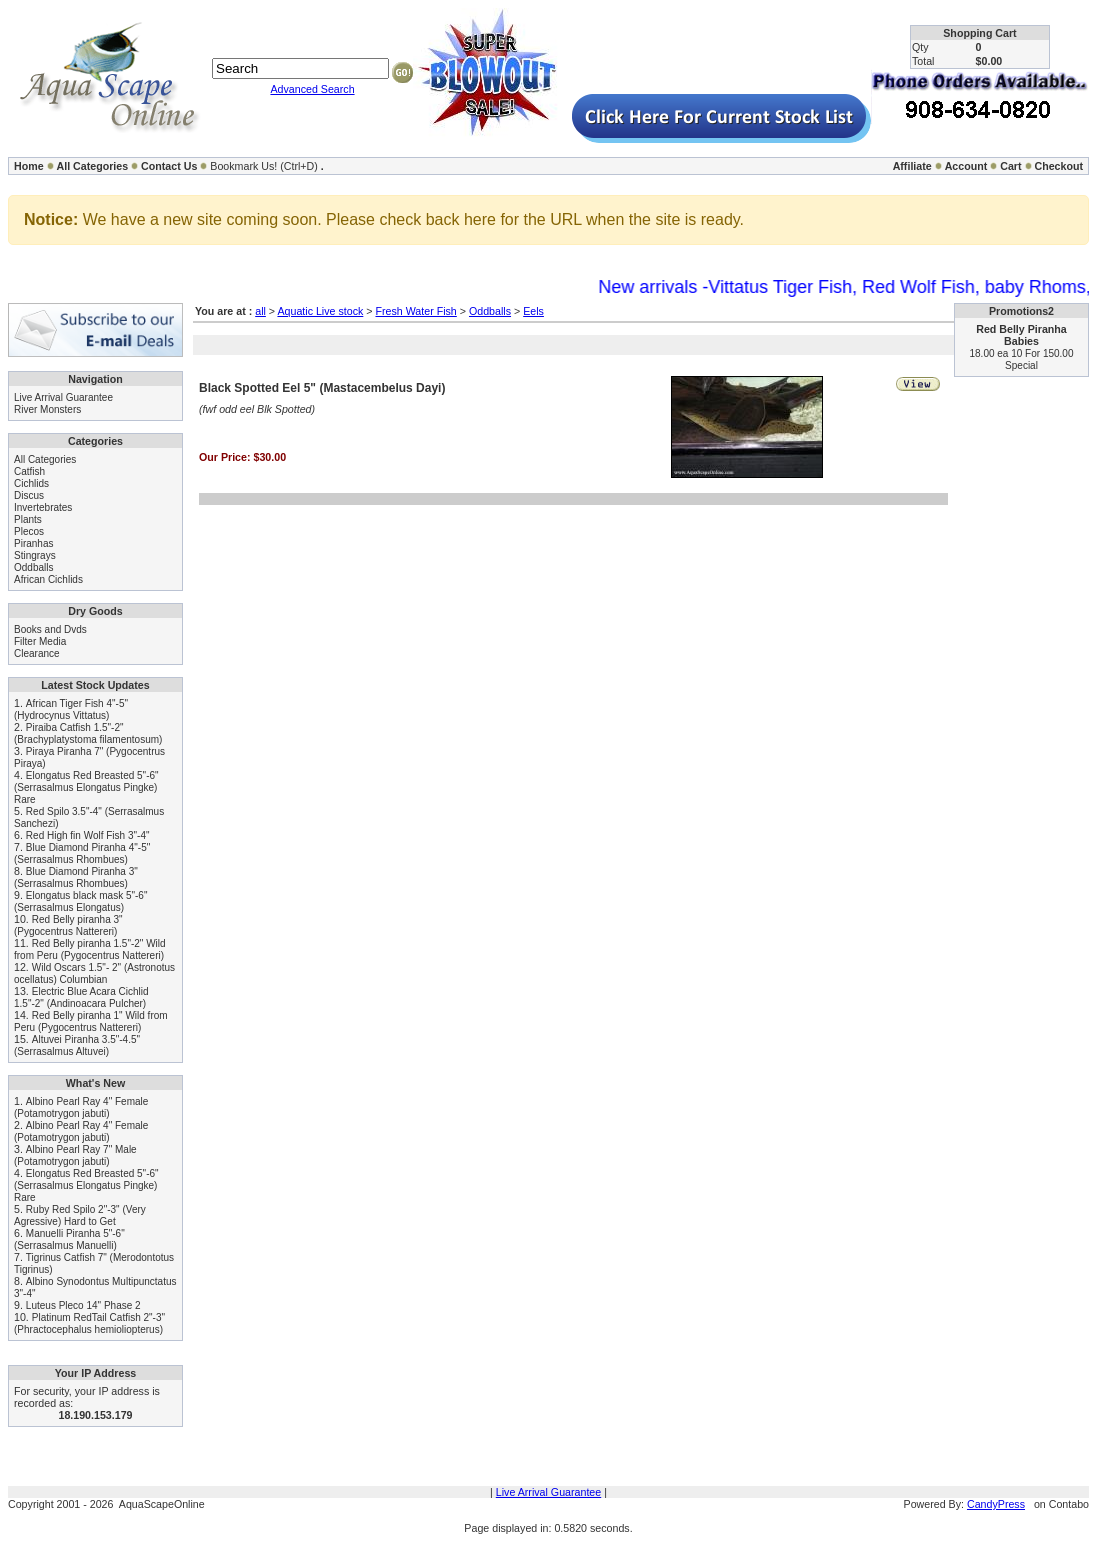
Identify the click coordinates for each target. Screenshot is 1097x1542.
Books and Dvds (50, 629)
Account (966, 166)
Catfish (29, 471)
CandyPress (996, 1504)
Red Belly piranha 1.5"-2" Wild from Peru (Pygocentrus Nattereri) (90, 949)
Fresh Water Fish (415, 311)
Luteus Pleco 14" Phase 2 (83, 1305)
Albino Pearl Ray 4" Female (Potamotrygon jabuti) (81, 1107)
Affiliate (912, 166)
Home (29, 166)
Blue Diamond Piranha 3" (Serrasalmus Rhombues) (76, 877)
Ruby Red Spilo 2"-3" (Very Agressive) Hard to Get (80, 1215)
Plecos (29, 531)
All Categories (93, 166)
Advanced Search (312, 89)
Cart (1010, 166)
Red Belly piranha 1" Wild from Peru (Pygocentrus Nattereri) (91, 1021)
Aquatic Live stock (320, 311)
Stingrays (35, 555)
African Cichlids (48, 579)
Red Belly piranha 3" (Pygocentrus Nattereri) (68, 925)
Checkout (1058, 166)
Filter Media (40, 641)
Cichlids (31, 483)
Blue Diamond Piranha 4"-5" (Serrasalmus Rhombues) (82, 853)
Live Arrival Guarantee (63, 397)
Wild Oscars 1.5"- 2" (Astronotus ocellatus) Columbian (94, 973)
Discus (29, 495)
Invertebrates (43, 507)
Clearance (37, 653)
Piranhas (33, 543)
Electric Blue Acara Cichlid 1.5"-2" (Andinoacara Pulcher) (81, 997)
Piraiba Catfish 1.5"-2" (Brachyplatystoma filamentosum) (88, 733)
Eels (533, 311)
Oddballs (33, 567)
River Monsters (47, 409)
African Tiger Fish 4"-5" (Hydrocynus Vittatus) (71, 709)
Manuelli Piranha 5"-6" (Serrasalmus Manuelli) (69, 1239)
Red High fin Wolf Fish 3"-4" (88, 835)
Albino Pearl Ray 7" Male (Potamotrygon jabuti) (75, 1155)
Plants (28, 519)
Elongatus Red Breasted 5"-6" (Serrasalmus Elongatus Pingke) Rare (86, 787)
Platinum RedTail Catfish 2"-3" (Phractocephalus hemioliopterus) (89, 1323)
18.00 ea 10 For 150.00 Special (1022, 359)
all (260, 311)
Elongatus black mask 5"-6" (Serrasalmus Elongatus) (80, 901)
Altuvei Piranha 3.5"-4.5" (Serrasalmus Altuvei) (77, 1045)
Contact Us (169, 166)
